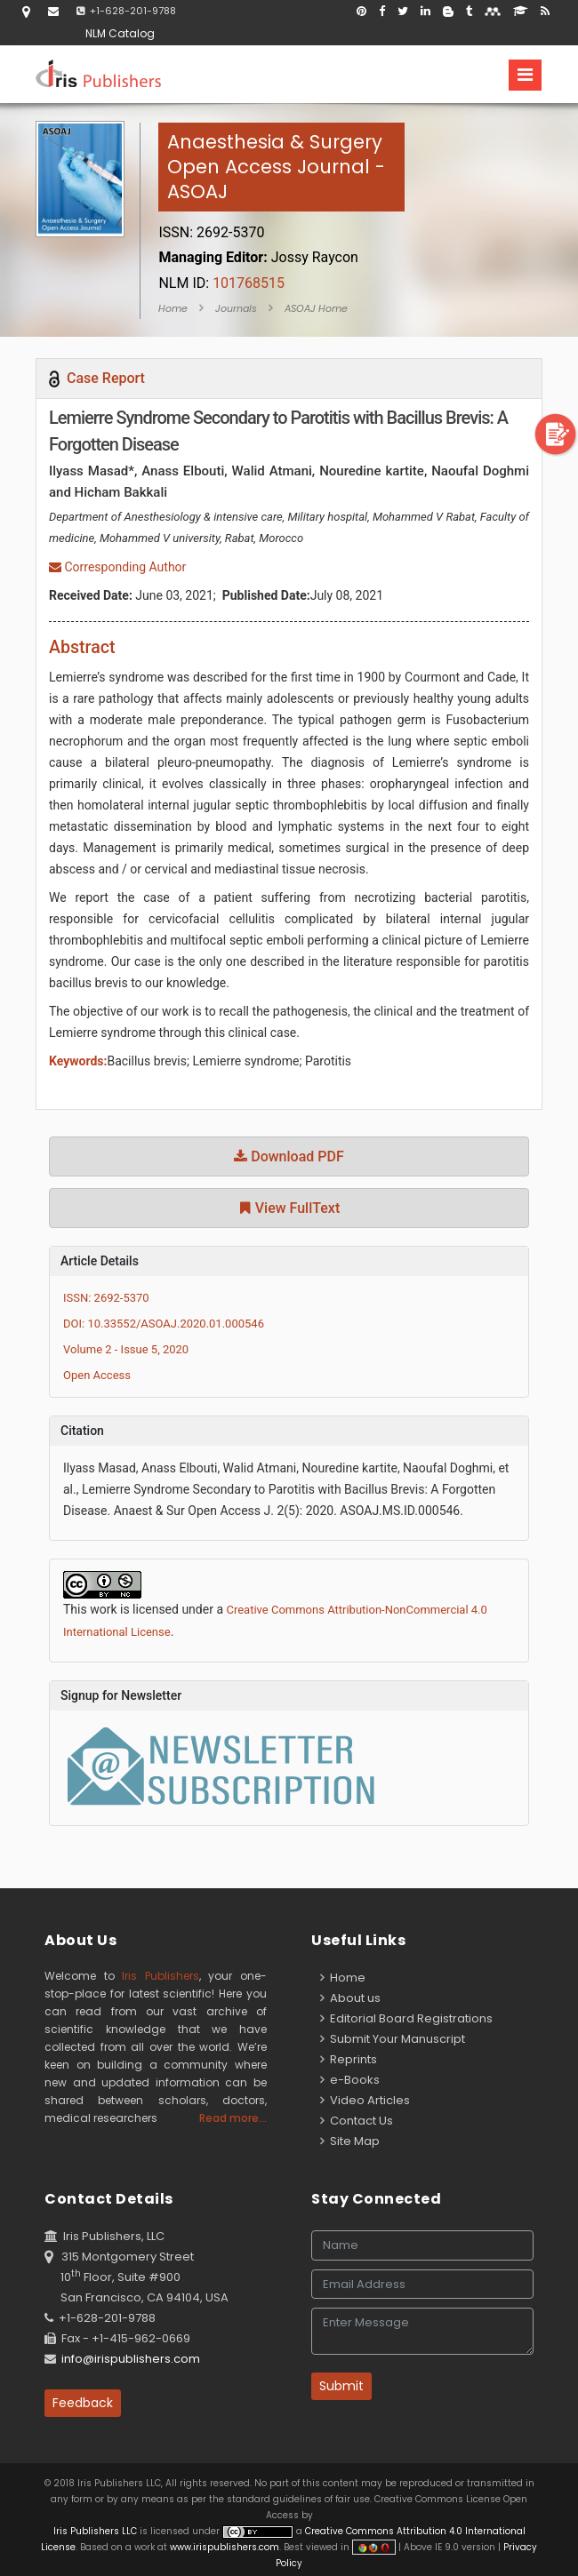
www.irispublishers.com (224, 2547)
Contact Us (356, 2120)
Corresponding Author (117, 567)
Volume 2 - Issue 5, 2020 (126, 1349)
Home (173, 308)
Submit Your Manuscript (392, 2038)
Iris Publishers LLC (96, 2531)
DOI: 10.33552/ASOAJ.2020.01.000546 (163, 1323)
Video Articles (365, 2100)
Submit (341, 2386)
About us (350, 1998)
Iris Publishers (160, 1975)
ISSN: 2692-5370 (106, 1297)
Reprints (348, 2059)
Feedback (82, 2403)
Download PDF (289, 1156)
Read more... (233, 2117)
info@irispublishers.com (130, 2358)
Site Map (350, 2141)
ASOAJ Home (316, 308)
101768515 (221, 283)
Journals (236, 308)
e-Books (350, 2079)
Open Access (97, 1375)
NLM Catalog (120, 33)
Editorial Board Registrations (406, 2018)
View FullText (289, 1208)
